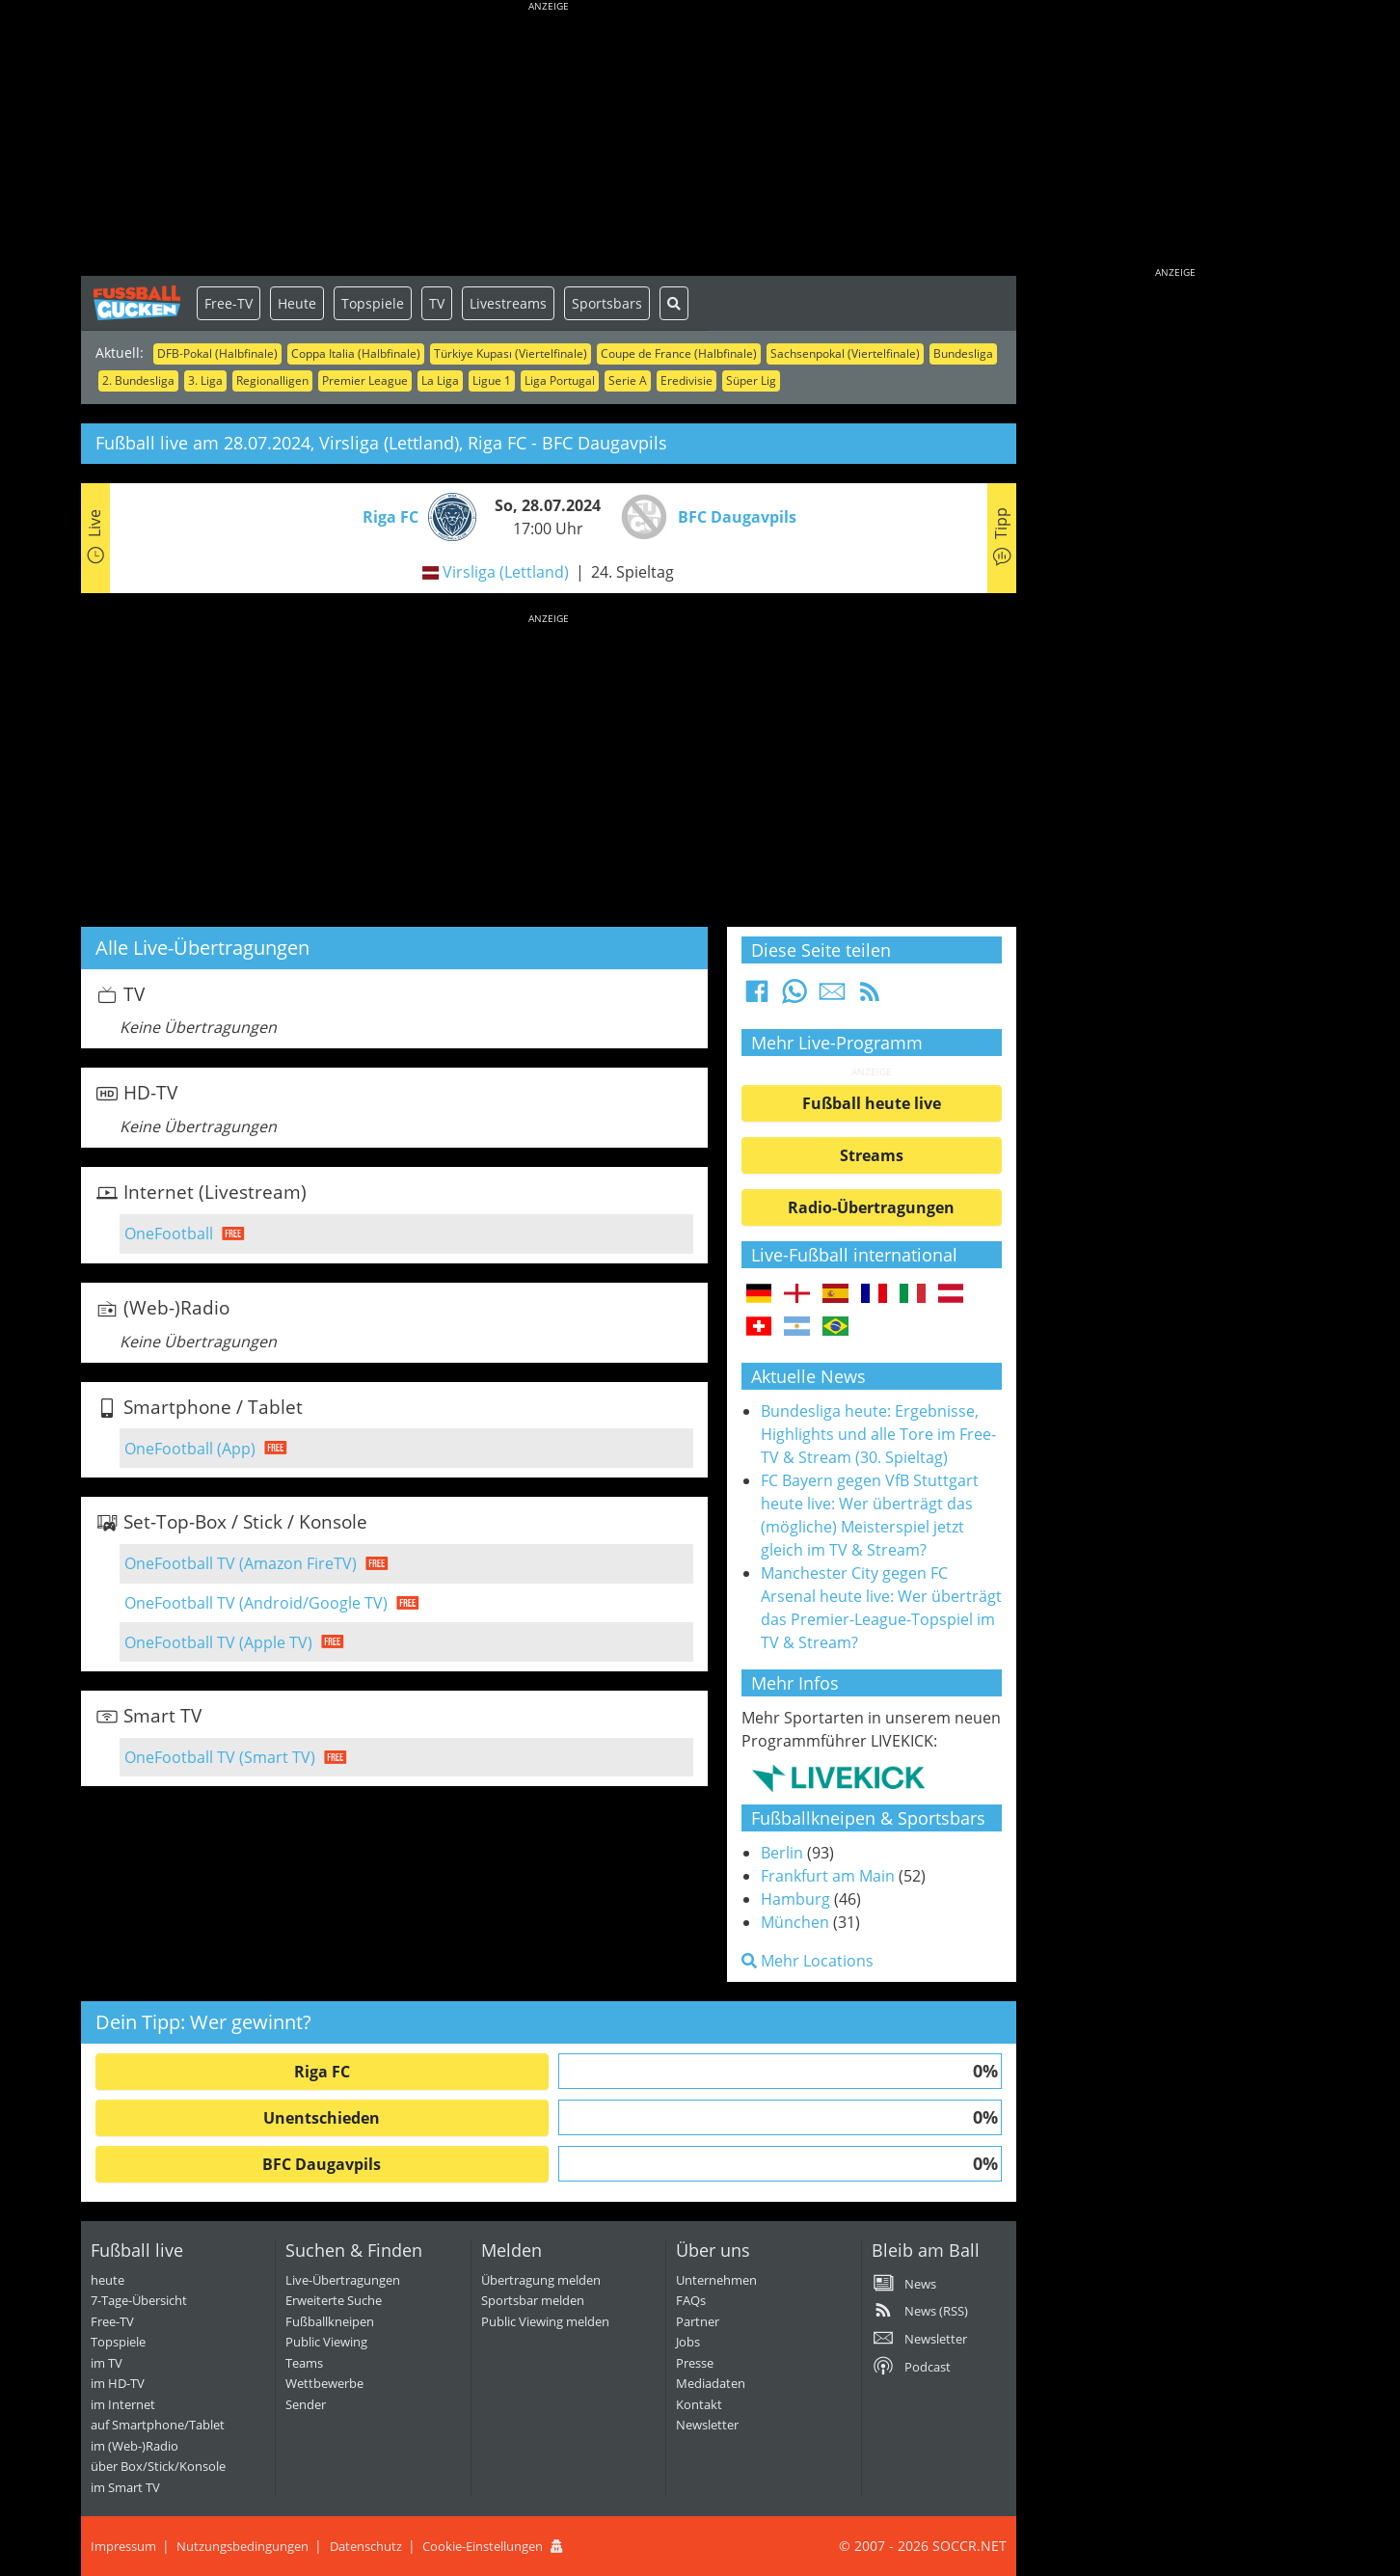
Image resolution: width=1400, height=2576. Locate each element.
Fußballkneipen (329, 2321)
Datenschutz (366, 2546)
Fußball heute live (871, 1103)
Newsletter (707, 2424)
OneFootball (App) (190, 1448)
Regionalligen (272, 380)
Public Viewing (326, 2341)
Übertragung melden (541, 2280)
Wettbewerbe (324, 2383)
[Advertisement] (548, 139)
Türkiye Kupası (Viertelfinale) (510, 353)
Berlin (782, 1852)
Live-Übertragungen (342, 2280)
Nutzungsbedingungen (242, 2546)
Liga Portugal (560, 380)
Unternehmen (716, 2280)
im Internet (123, 2404)
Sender (305, 2404)
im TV (106, 2363)
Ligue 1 (491, 380)
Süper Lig (751, 380)
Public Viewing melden (545, 2321)
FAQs (691, 2300)
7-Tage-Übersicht (139, 2300)
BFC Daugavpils (321, 2164)
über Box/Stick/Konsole (158, 2466)
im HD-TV (118, 2383)
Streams (871, 1155)
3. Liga (205, 380)
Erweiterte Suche (333, 2300)
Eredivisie (686, 380)
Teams (304, 2363)
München (795, 1922)
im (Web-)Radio (134, 2445)
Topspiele (372, 303)
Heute (297, 303)
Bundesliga (963, 353)
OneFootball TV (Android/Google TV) (256, 1602)
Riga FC (322, 2071)
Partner (697, 2321)
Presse (694, 2363)
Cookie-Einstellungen (482, 2546)
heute (107, 2280)
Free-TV (228, 303)
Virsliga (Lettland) (506, 572)
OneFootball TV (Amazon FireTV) (240, 1563)
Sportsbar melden (532, 2300)
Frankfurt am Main (828, 1875)
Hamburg (795, 1899)
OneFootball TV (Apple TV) (218, 1642)
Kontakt (699, 2404)
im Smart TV (125, 2487)
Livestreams (508, 303)
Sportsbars (607, 303)
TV (436, 303)
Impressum (123, 2546)
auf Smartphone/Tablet (158, 2424)
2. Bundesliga (138, 380)
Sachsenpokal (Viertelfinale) (845, 353)
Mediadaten (710, 2383)
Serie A (627, 380)
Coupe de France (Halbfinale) (679, 353)
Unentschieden (321, 2118)
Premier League (365, 380)
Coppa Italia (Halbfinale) (355, 353)
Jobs (688, 2341)
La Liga (440, 380)
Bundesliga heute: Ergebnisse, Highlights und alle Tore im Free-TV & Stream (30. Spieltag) (878, 1434)
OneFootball (168, 1233)
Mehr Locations (807, 1960)
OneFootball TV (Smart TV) (219, 1757)
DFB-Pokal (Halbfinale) (217, 353)
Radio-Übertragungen (871, 1207)
